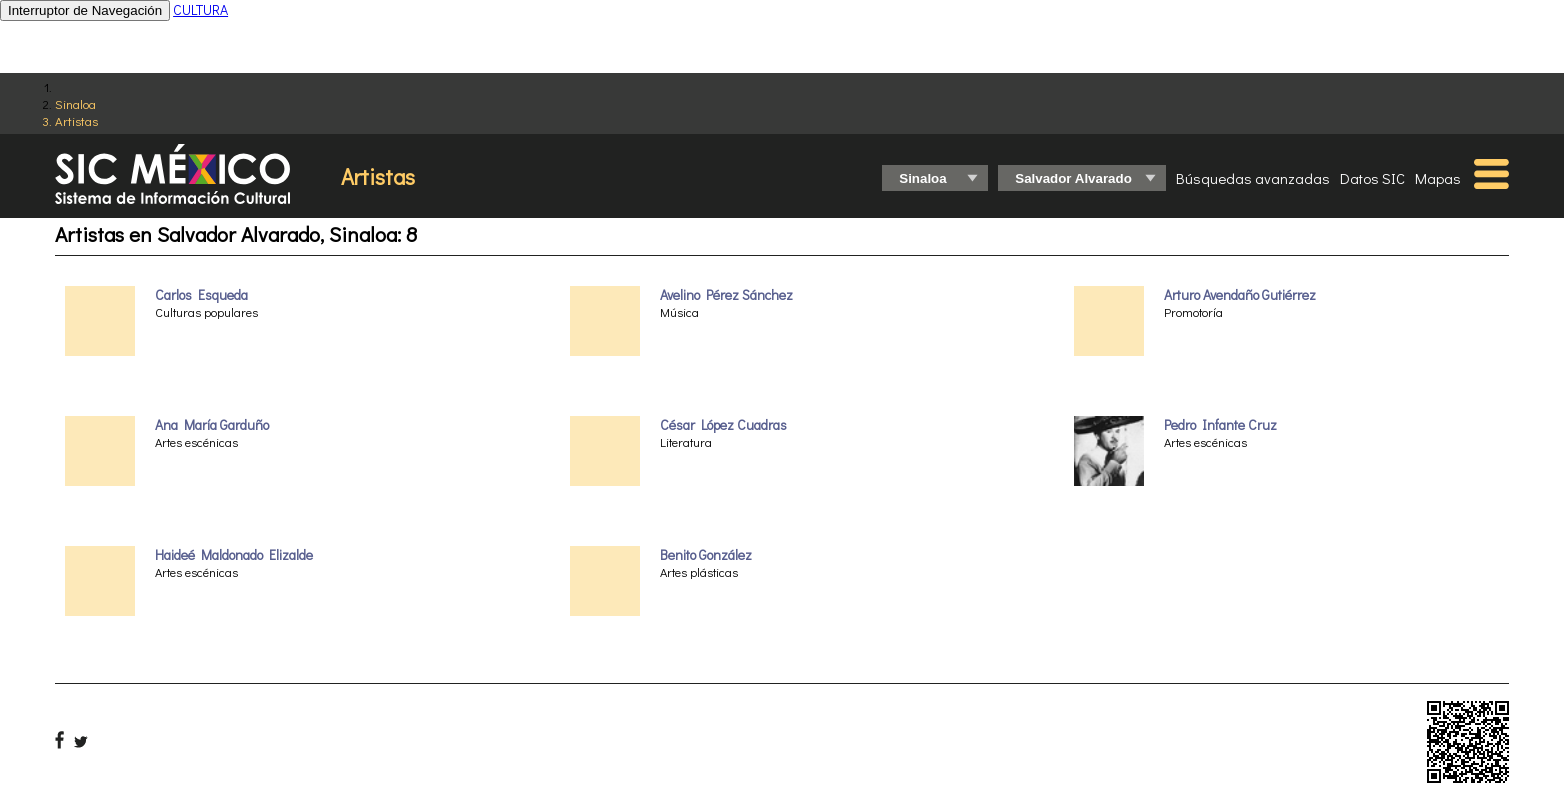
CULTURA (200, 9)
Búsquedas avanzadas (1253, 178)
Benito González (706, 555)
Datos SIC (1372, 178)
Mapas (1438, 178)
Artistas (76, 120)
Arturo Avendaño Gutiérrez (1240, 295)
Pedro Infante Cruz (1220, 425)
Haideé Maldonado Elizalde (234, 555)
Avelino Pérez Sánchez (726, 295)
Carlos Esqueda (201, 295)
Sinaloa (75, 103)
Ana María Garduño (212, 425)
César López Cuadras (723, 425)
